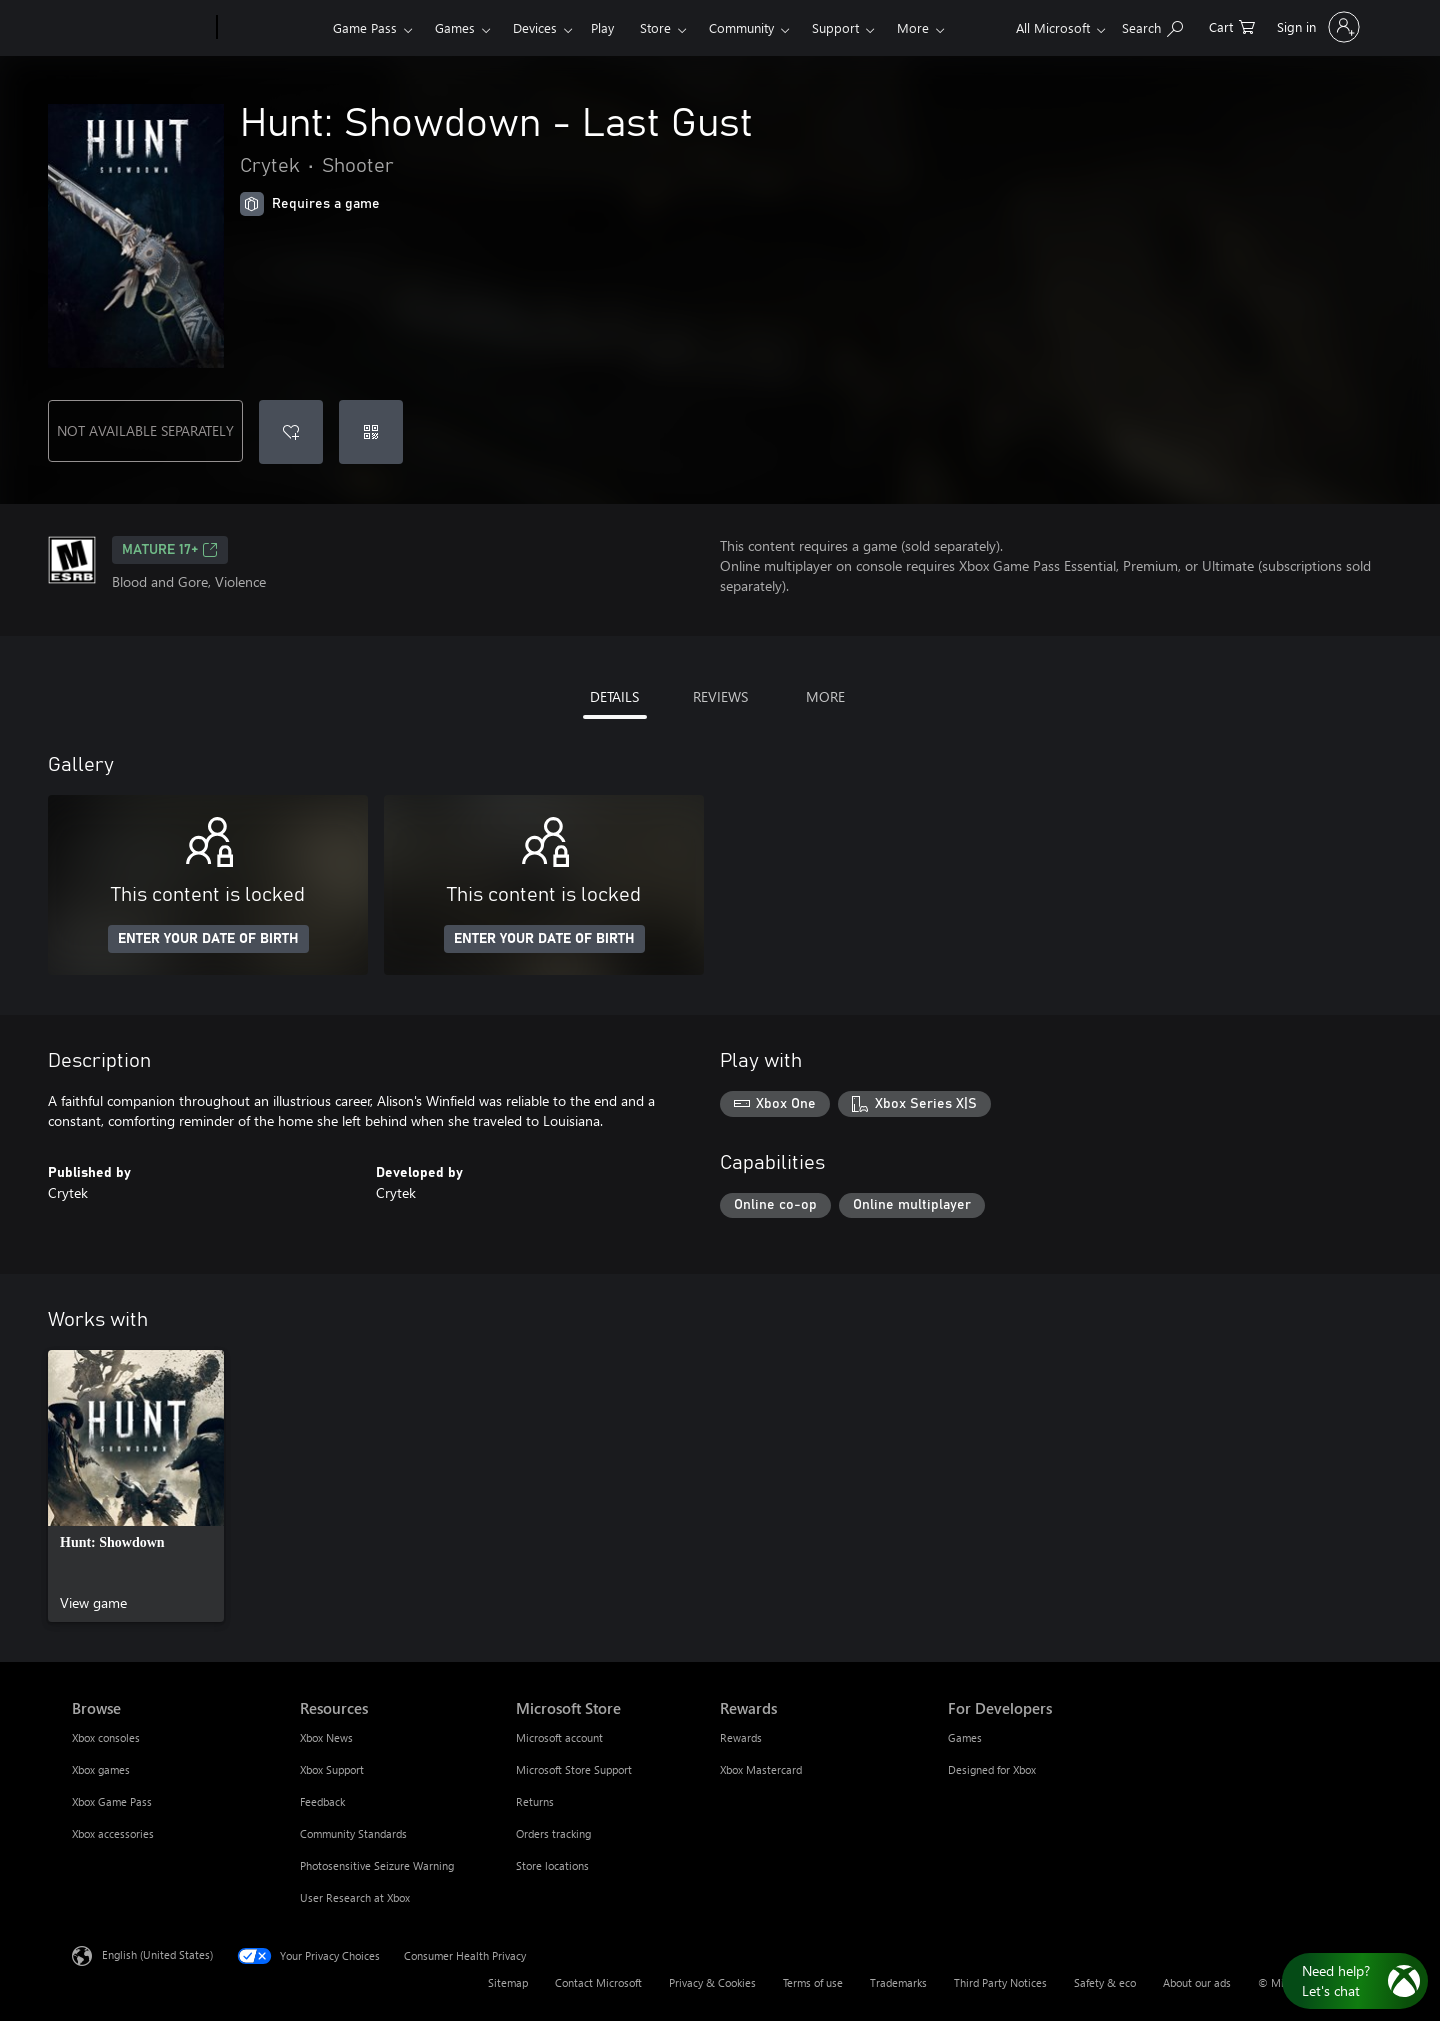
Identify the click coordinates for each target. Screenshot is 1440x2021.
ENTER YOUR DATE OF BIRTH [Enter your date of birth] (208, 939)
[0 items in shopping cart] (1232, 25)
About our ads (1197, 1982)
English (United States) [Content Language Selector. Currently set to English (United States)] (157, 1954)
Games (455, 27)
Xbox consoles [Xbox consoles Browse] (106, 1737)
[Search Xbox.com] (1152, 25)
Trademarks (898, 1982)
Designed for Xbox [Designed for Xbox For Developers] (992, 1769)
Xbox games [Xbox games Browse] (101, 1769)
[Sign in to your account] (1316, 27)
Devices (535, 27)
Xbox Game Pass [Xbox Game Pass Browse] (112, 1801)
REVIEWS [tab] (720, 696)
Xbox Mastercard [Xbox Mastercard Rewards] (761, 1769)
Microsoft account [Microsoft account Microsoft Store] (559, 1737)
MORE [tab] (825, 696)
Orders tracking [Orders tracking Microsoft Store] (553, 1833)
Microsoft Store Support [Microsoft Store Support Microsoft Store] (574, 1769)
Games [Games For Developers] (965, 1737)
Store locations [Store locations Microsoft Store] (552, 1865)
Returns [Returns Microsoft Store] (535, 1801)
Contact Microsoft (598, 1982)
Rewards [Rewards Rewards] (741, 1737)
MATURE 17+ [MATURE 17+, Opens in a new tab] (170, 550)
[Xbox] (272, 28)
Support (835, 27)
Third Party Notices (1000, 1982)
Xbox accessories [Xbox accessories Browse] (113, 1833)
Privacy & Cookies (712, 1982)
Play (602, 27)
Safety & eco (1105, 1982)
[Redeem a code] (371, 432)
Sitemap (508, 1982)
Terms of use (813, 1982)
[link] (136, 1486)
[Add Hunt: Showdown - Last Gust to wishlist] (291, 432)
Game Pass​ (365, 27)
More (913, 27)
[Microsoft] (140, 28)
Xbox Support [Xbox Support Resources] (332, 1769)
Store (655, 27)
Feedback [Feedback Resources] (322, 1801)
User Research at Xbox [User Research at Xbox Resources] (355, 1897)
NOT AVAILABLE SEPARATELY (145, 430)
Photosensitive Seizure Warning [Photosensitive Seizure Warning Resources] (377, 1865)
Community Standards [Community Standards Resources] (353, 1833)
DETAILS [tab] (614, 696)
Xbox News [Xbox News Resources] (326, 1737)
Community (741, 27)
